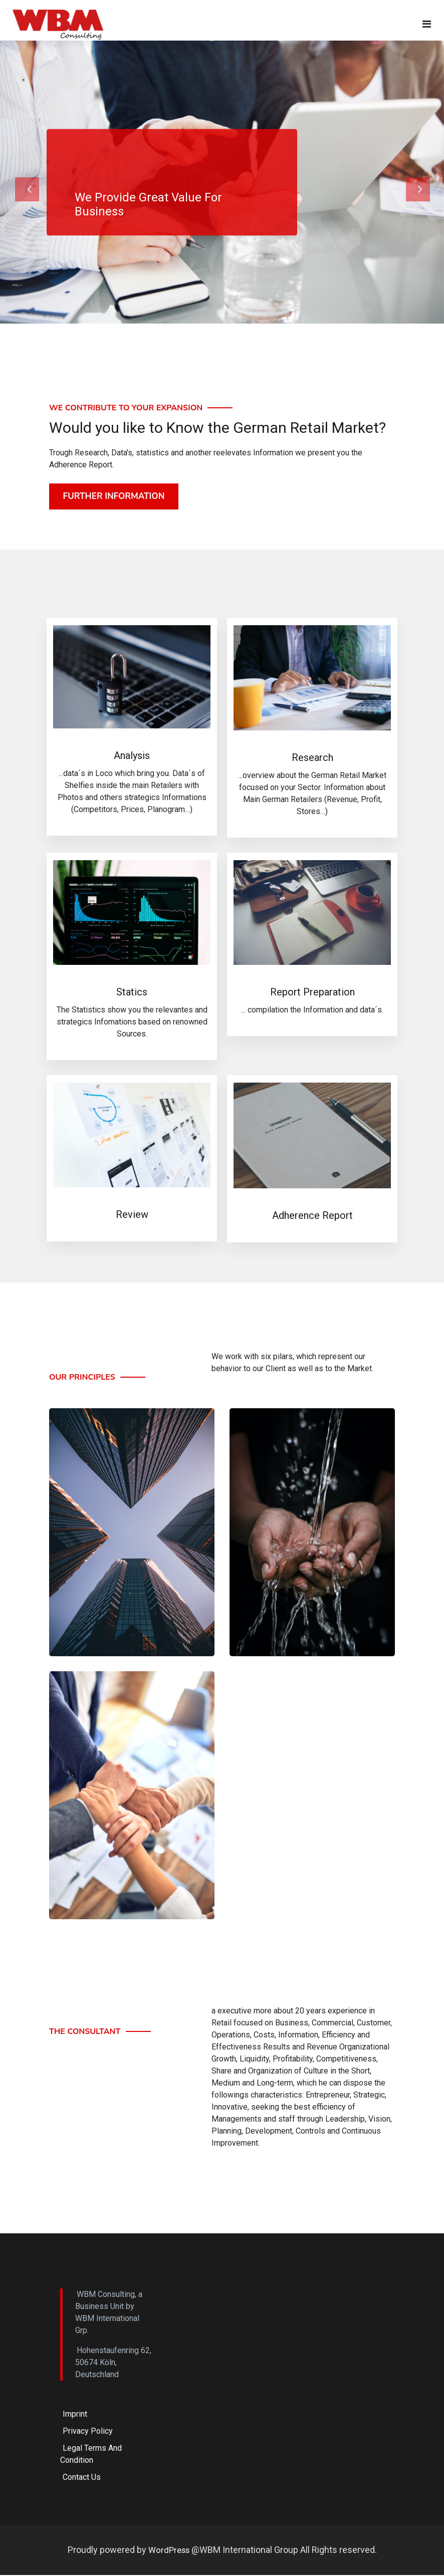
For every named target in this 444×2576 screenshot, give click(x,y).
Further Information (114, 497)
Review (132, 1216)
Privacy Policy (88, 2433)
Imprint (75, 2416)
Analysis (132, 757)
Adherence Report (312, 1217)
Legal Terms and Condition (91, 2456)
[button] (33, 182)
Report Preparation (312, 993)
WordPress (169, 2551)
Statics (131, 994)
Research (312, 759)
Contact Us (82, 2479)
